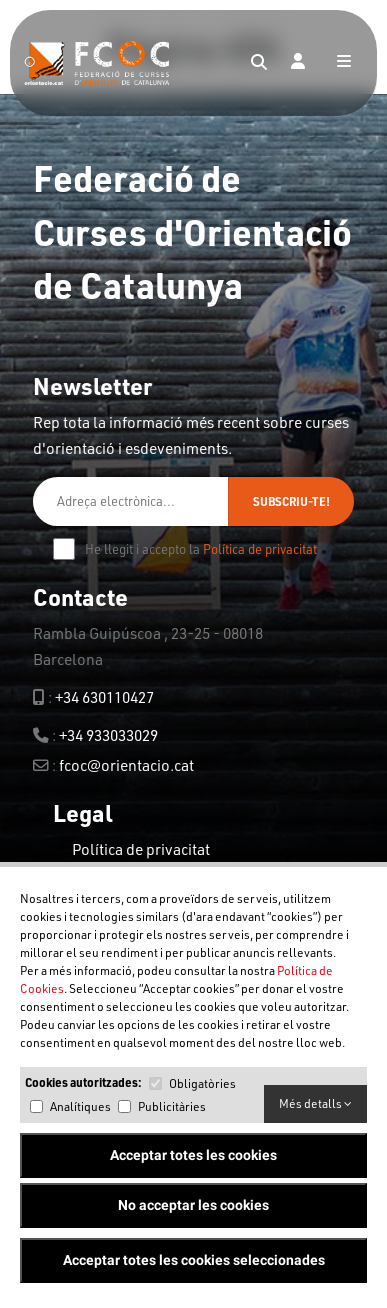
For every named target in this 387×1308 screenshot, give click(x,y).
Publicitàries (172, 1106)
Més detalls (315, 1103)
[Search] (259, 63)
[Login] (298, 63)
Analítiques (80, 1106)
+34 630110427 (104, 697)
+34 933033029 (108, 735)
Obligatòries (202, 1083)
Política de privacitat (260, 549)
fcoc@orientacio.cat (126, 765)
